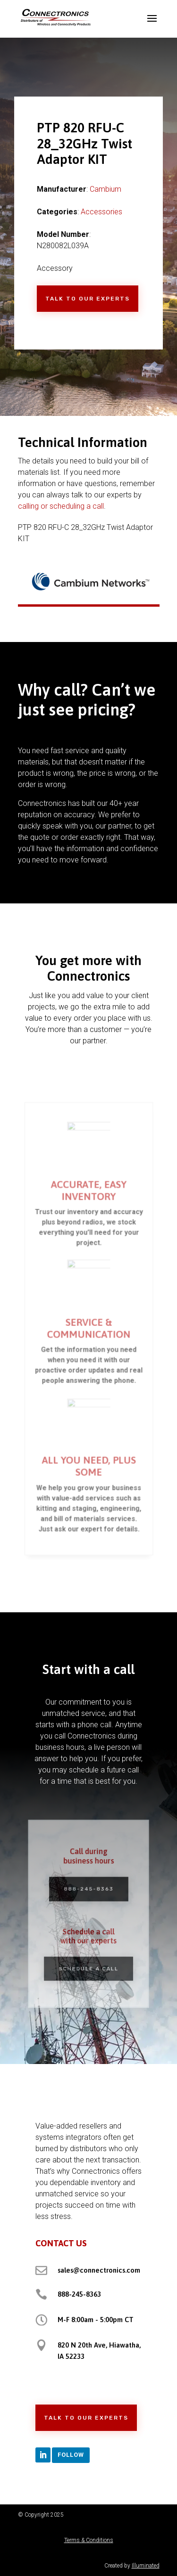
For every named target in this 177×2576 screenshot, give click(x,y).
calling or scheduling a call (61, 506)
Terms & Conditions (88, 2540)
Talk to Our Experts (87, 298)
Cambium (105, 189)
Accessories (101, 211)
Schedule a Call (88, 1963)
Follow (71, 2454)
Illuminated (146, 2565)
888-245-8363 (88, 1891)
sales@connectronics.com (99, 2270)
